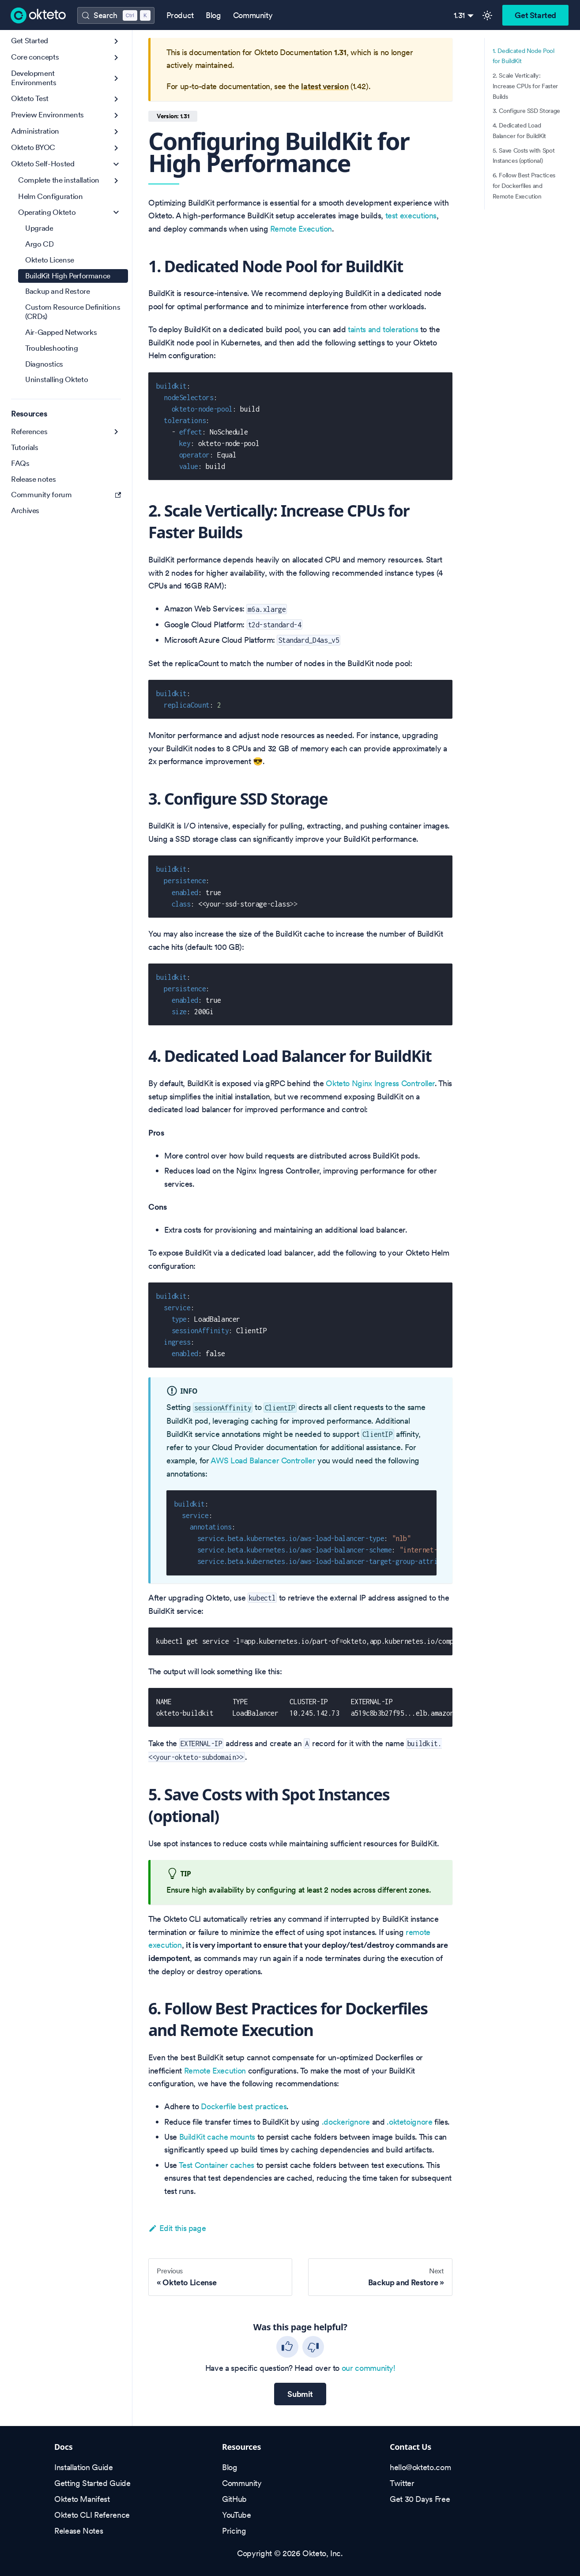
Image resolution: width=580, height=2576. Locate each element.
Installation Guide (83, 2467)
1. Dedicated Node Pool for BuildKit (523, 56)
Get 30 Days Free (420, 2499)
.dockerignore (346, 2122)
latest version (324, 86)
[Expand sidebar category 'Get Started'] (116, 41)
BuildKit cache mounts (217, 2137)
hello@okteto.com (420, 2467)
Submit (300, 2394)
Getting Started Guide (92, 2483)
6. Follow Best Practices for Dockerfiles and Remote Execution (524, 185)
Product (180, 15)
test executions (411, 215)
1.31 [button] (459, 15)
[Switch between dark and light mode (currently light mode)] (487, 15)
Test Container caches (216, 2165)
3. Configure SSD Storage (526, 111)
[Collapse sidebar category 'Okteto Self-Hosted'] (116, 164)
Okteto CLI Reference (92, 2515)
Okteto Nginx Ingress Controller (380, 1083)
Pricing (234, 2531)
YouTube (236, 2515)
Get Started (535, 15)
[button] (66, 57)
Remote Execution (301, 229)
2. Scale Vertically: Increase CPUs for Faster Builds (525, 86)
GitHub (234, 2499)
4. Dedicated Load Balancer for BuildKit (519, 130)
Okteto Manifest (82, 2499)
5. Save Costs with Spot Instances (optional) (524, 155)
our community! (368, 2368)
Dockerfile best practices (243, 2106)
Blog (213, 15)
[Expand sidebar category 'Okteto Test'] (116, 99)
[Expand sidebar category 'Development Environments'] (116, 78)
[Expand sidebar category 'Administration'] (116, 131)
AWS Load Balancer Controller (263, 1460)
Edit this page (177, 2228)
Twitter (402, 2483)
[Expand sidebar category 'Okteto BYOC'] (116, 148)
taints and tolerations (383, 329)
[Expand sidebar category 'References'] (116, 431)
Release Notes (78, 2531)
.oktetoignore (409, 2122)
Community (253, 15)
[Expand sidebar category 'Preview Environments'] (116, 115)
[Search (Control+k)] (115, 15)
